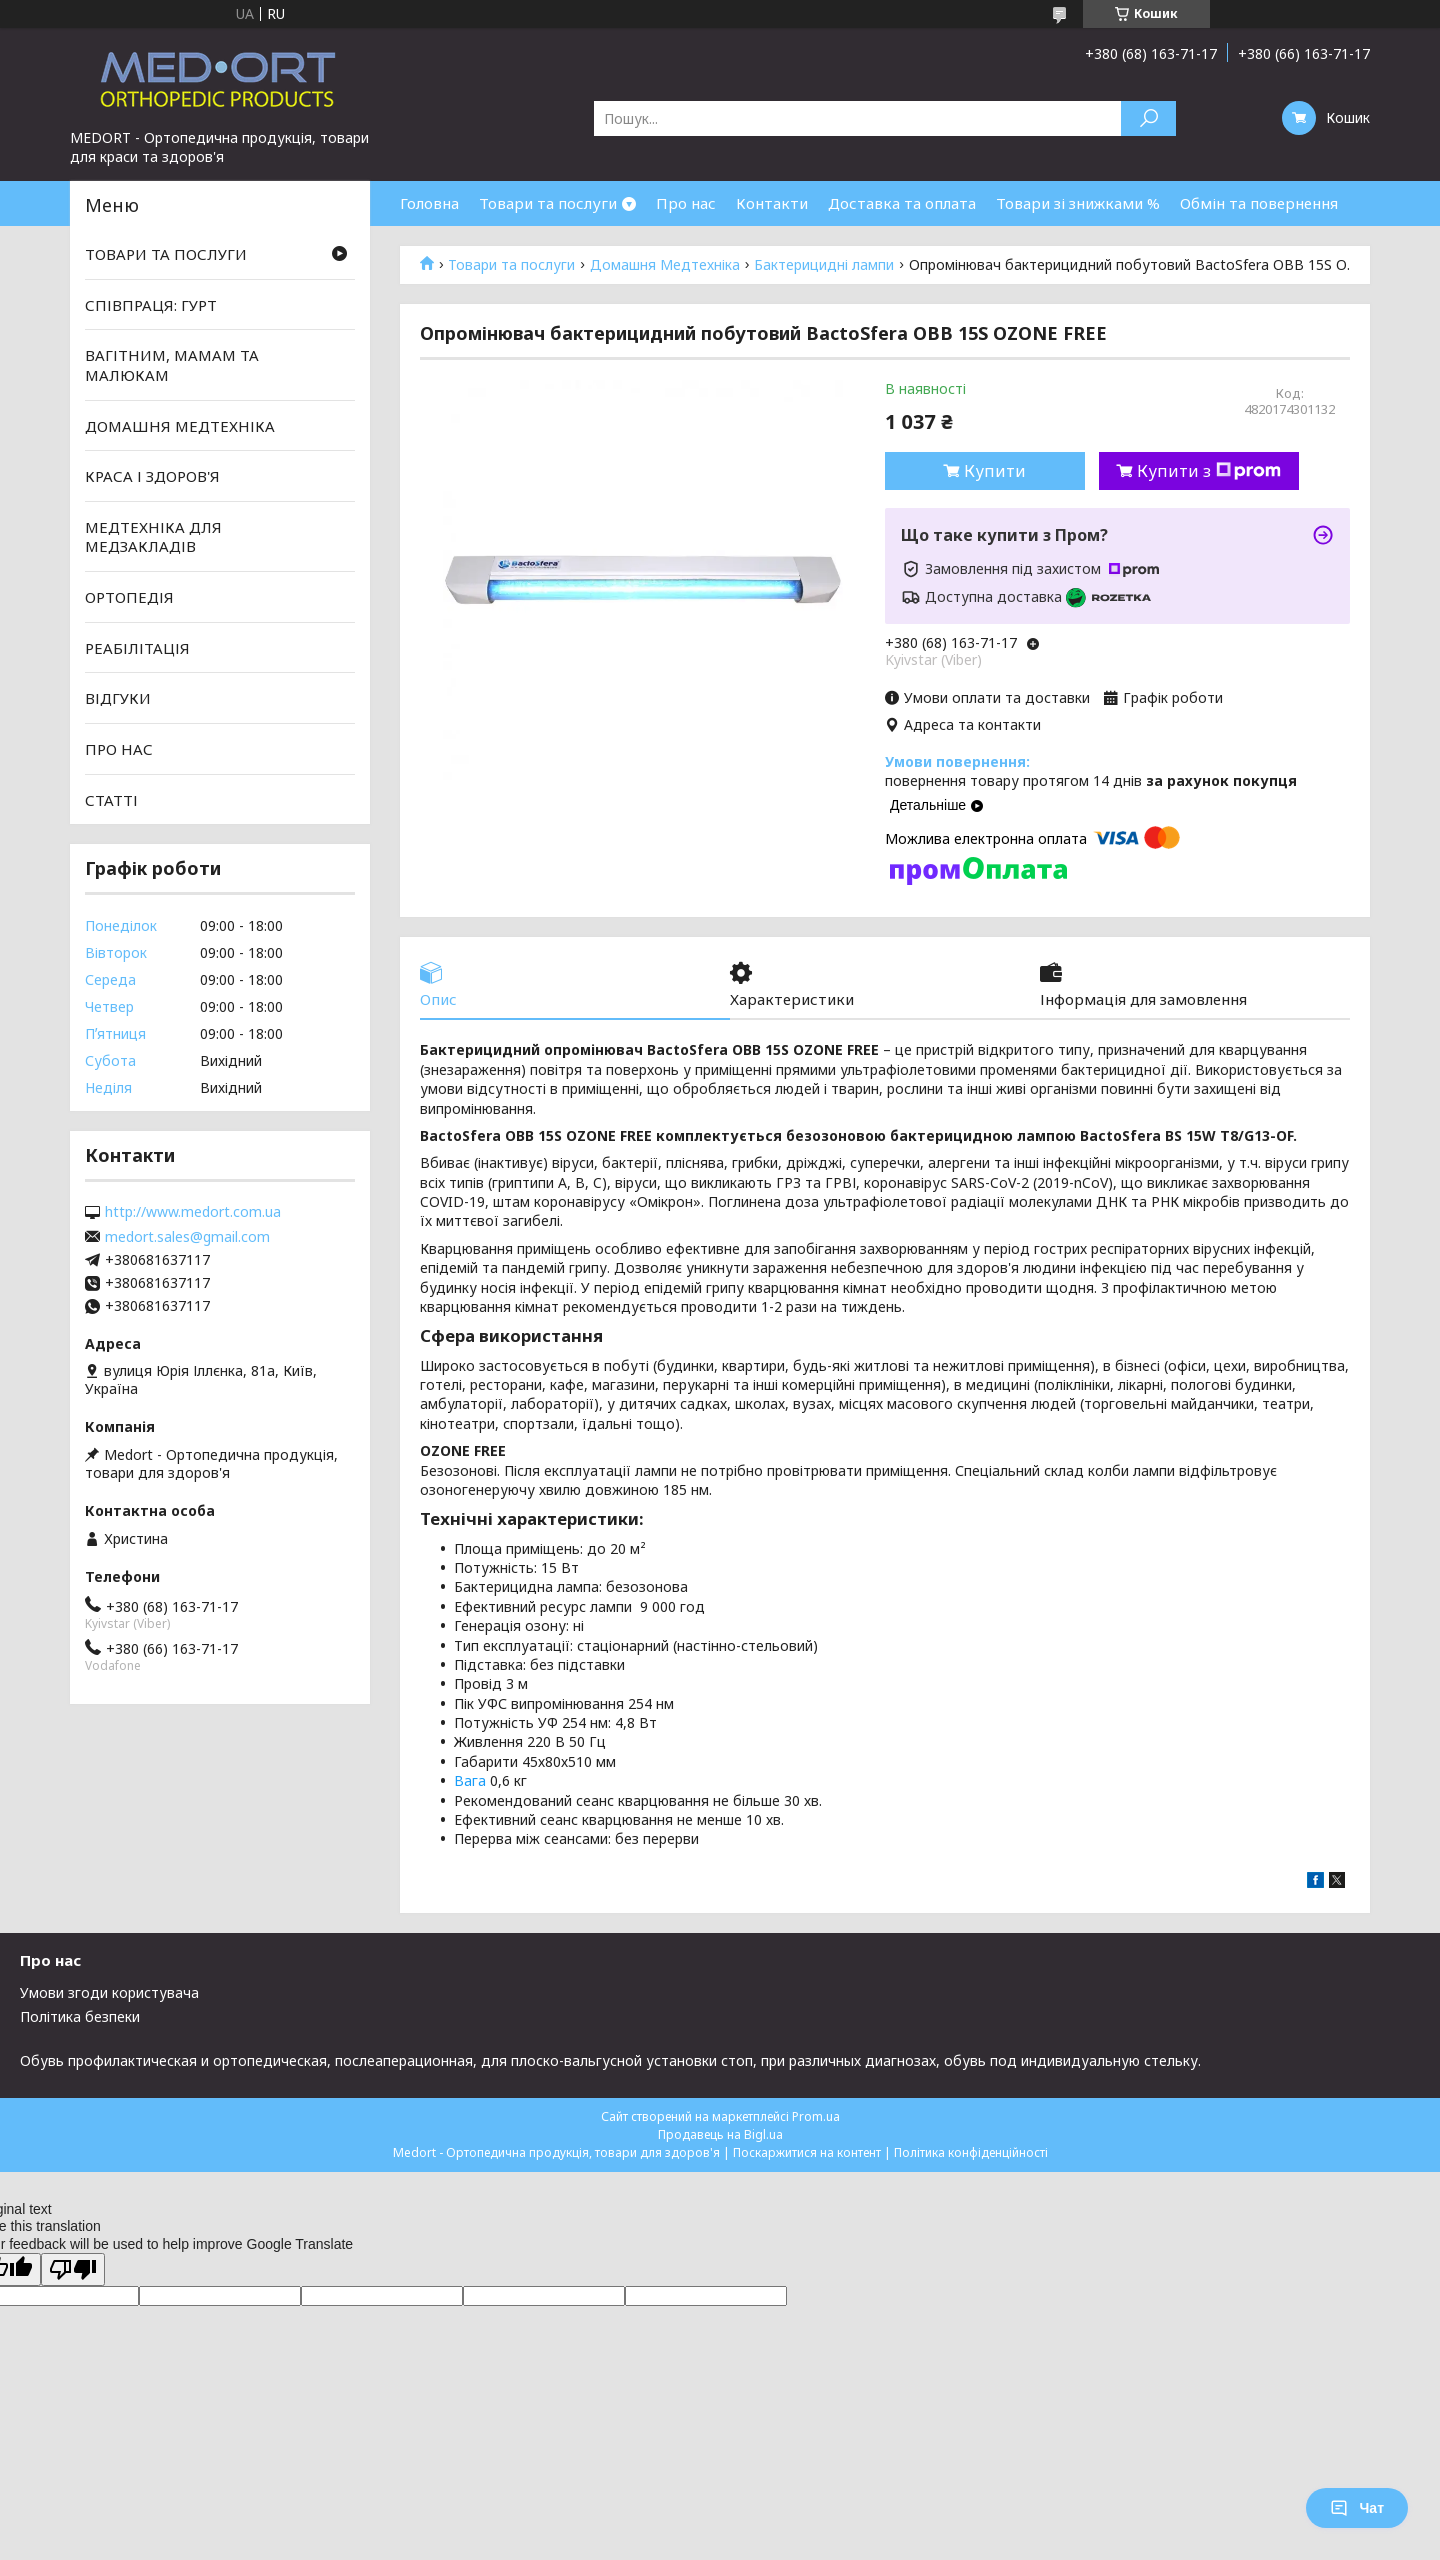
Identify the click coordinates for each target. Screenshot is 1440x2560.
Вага (470, 1780)
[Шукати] (1148, 118)
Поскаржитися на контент (807, 2152)
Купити (995, 471)
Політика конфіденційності (971, 2152)
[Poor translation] (73, 2269)
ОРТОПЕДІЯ (129, 597)
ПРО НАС (119, 749)
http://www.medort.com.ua (193, 1212)
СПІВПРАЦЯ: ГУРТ (151, 305)
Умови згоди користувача (109, 1992)
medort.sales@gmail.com (187, 1237)
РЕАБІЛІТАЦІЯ (137, 648)
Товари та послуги (548, 203)
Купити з (1209, 471)
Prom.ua (816, 2116)
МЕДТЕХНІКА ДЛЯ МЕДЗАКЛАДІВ (153, 537)
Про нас (686, 203)
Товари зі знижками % (1078, 203)
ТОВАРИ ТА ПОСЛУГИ (166, 254)
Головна (429, 203)
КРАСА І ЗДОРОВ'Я (152, 476)
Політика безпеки (80, 2016)
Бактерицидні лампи (824, 265)
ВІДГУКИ (118, 698)
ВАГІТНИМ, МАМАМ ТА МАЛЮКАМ (172, 365)
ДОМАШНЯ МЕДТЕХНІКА (180, 425)
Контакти (772, 203)
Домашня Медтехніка (665, 265)
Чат (1357, 2508)
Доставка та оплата (902, 203)
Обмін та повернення (1259, 203)
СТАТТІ (111, 799)
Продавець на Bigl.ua (720, 2134)
